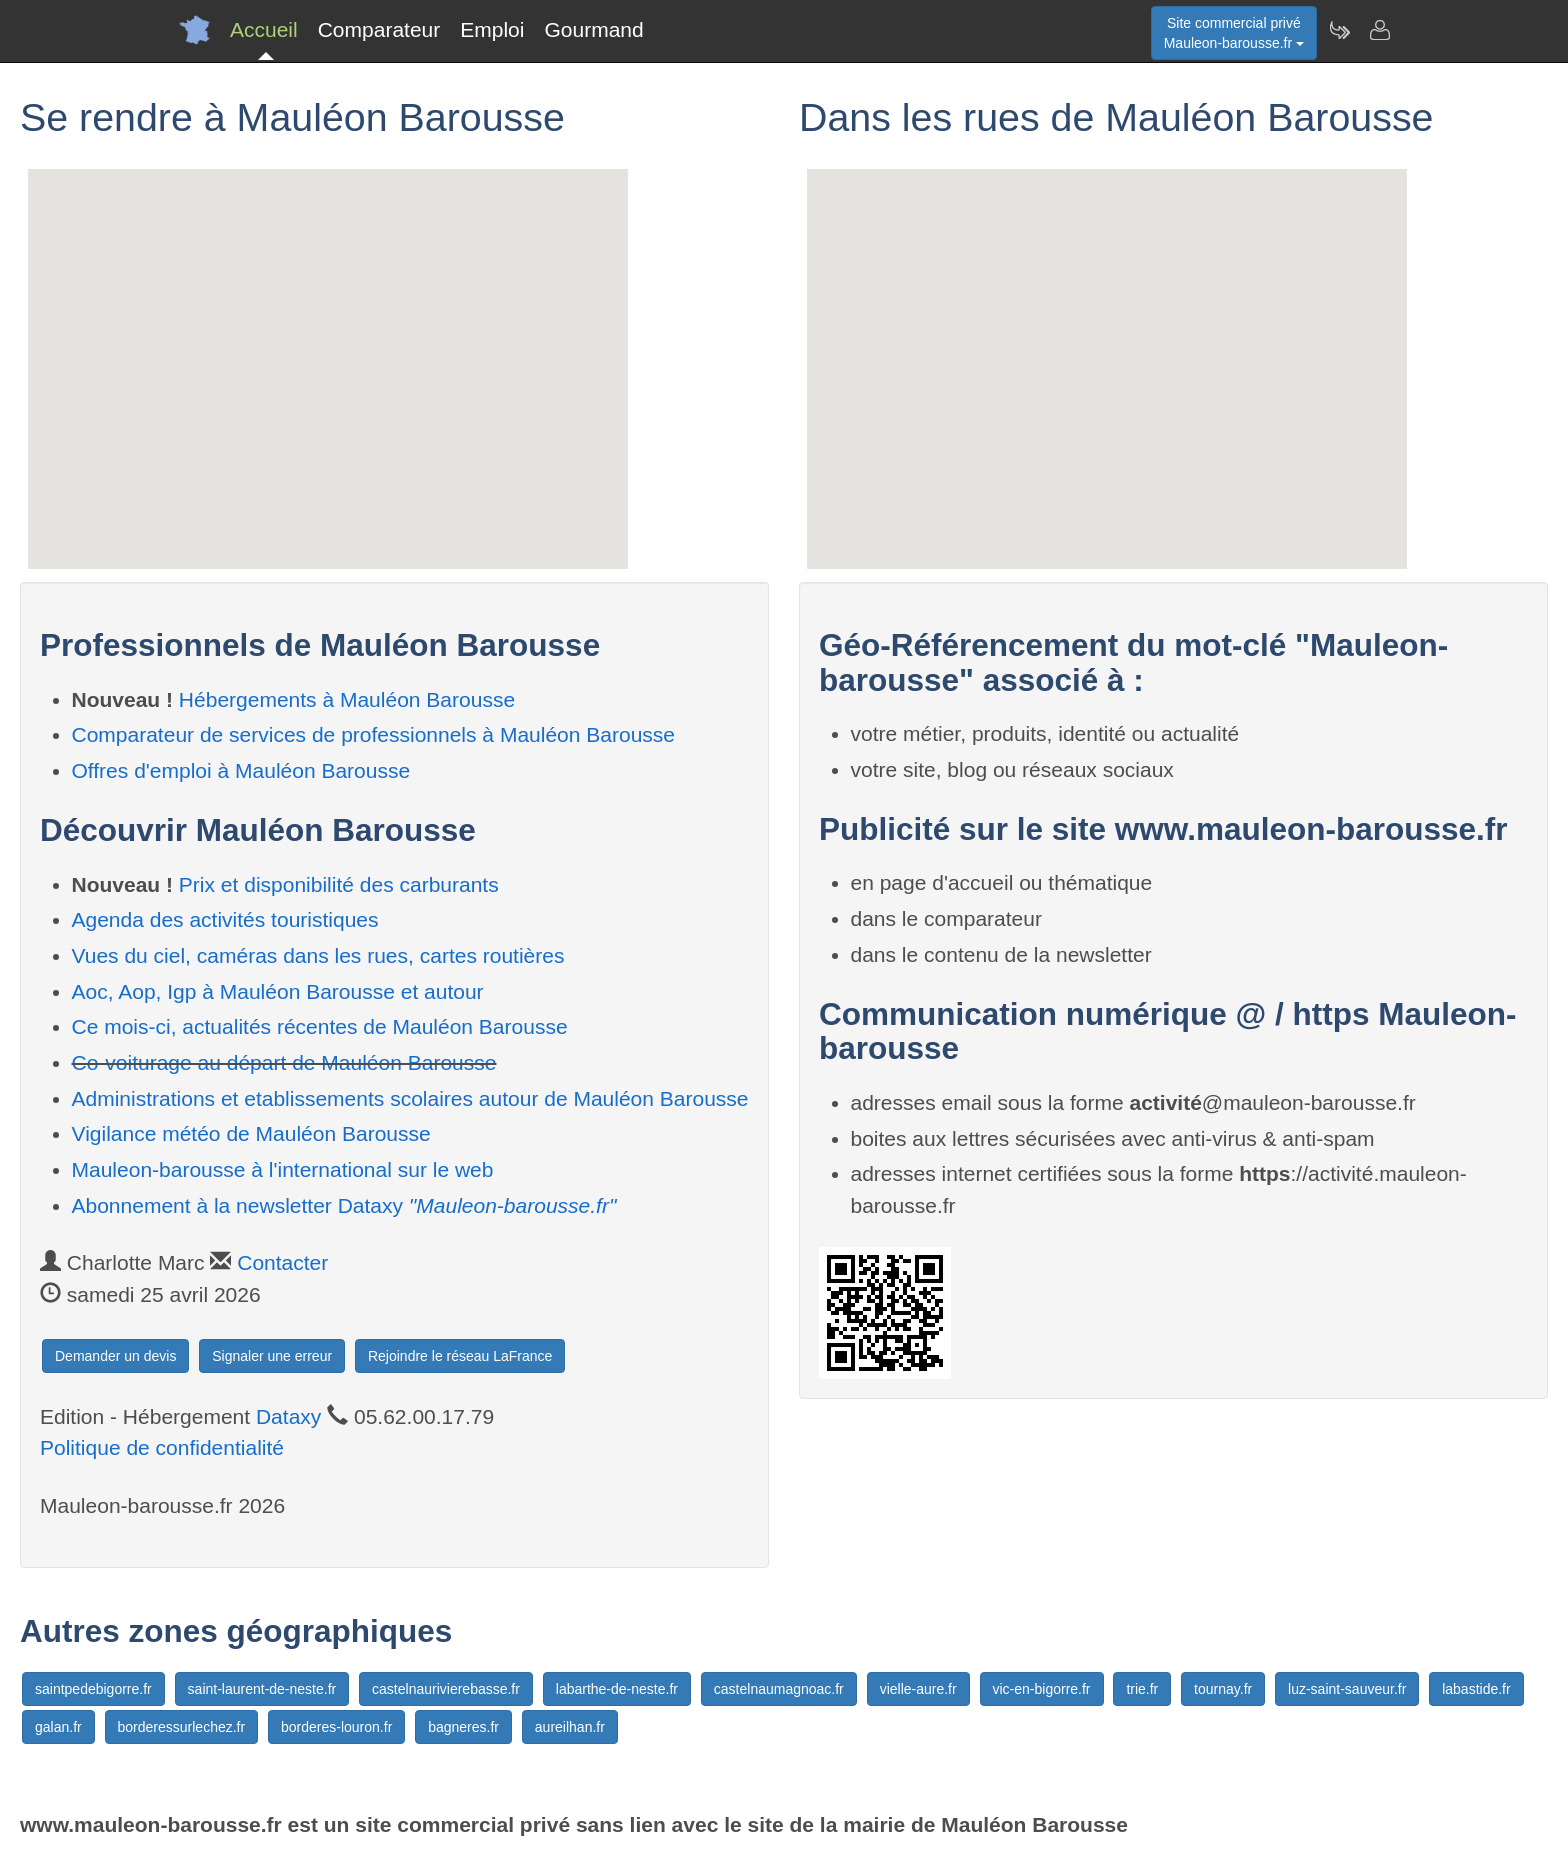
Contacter (282, 1262)
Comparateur (379, 29)
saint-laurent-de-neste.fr (262, 1689)
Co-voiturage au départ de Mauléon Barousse (284, 1062)
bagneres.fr (463, 1727)
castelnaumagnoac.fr (779, 1689)
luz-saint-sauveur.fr (1347, 1689)
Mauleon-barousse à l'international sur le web (283, 1169)
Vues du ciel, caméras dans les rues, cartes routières (318, 955)
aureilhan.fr (570, 1727)
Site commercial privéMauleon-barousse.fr (1234, 33)
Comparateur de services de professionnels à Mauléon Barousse (374, 734)
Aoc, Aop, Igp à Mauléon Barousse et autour (278, 991)
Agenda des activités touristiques (225, 919)
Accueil (264, 29)
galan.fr (58, 1727)
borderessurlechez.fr (182, 1727)
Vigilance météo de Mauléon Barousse (251, 1133)
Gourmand (593, 29)
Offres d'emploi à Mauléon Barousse (241, 770)
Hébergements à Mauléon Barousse (347, 699)
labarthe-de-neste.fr (617, 1689)
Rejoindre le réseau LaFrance (460, 1356)
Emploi (492, 29)
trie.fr (1142, 1689)
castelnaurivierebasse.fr (446, 1689)
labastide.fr (1476, 1689)
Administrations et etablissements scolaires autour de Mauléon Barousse (410, 1098)
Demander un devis (115, 1356)
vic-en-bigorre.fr (1042, 1689)
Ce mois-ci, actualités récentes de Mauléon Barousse (320, 1026)
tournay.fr (1223, 1689)
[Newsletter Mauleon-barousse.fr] (1339, 30)
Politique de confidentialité (162, 1447)
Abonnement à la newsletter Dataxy (344, 1205)
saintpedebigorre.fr (93, 1689)
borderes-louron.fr (336, 1727)
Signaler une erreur (272, 1356)
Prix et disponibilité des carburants (339, 884)
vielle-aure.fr (918, 1689)
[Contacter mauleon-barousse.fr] (1379, 30)
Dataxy (288, 1416)
